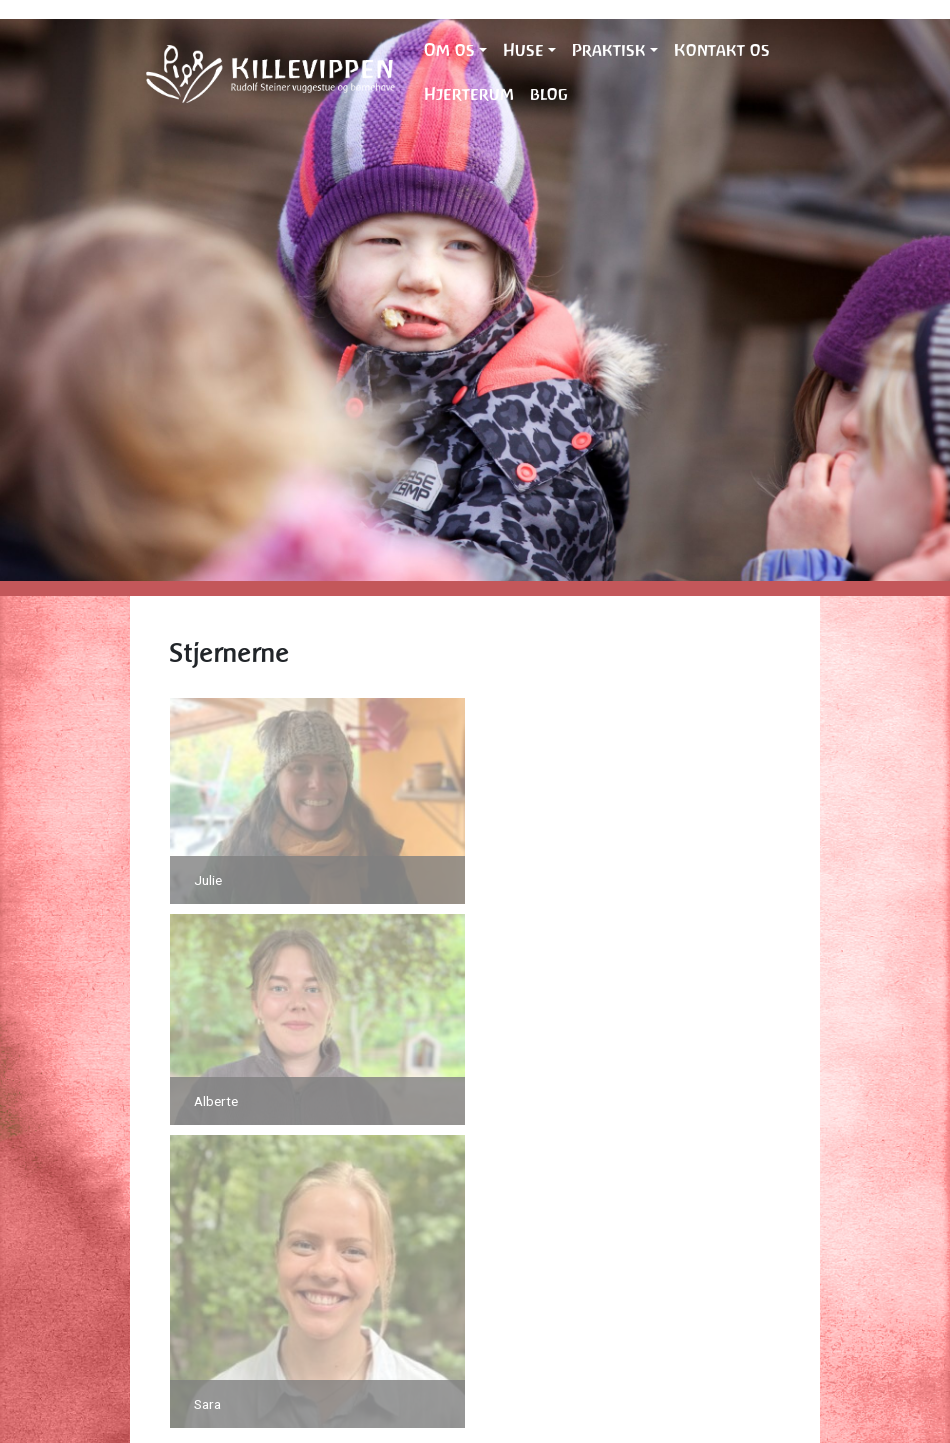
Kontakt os (722, 50)
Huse (523, 50)
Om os (449, 50)
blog (549, 94)
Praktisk (609, 50)
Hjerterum (469, 94)
